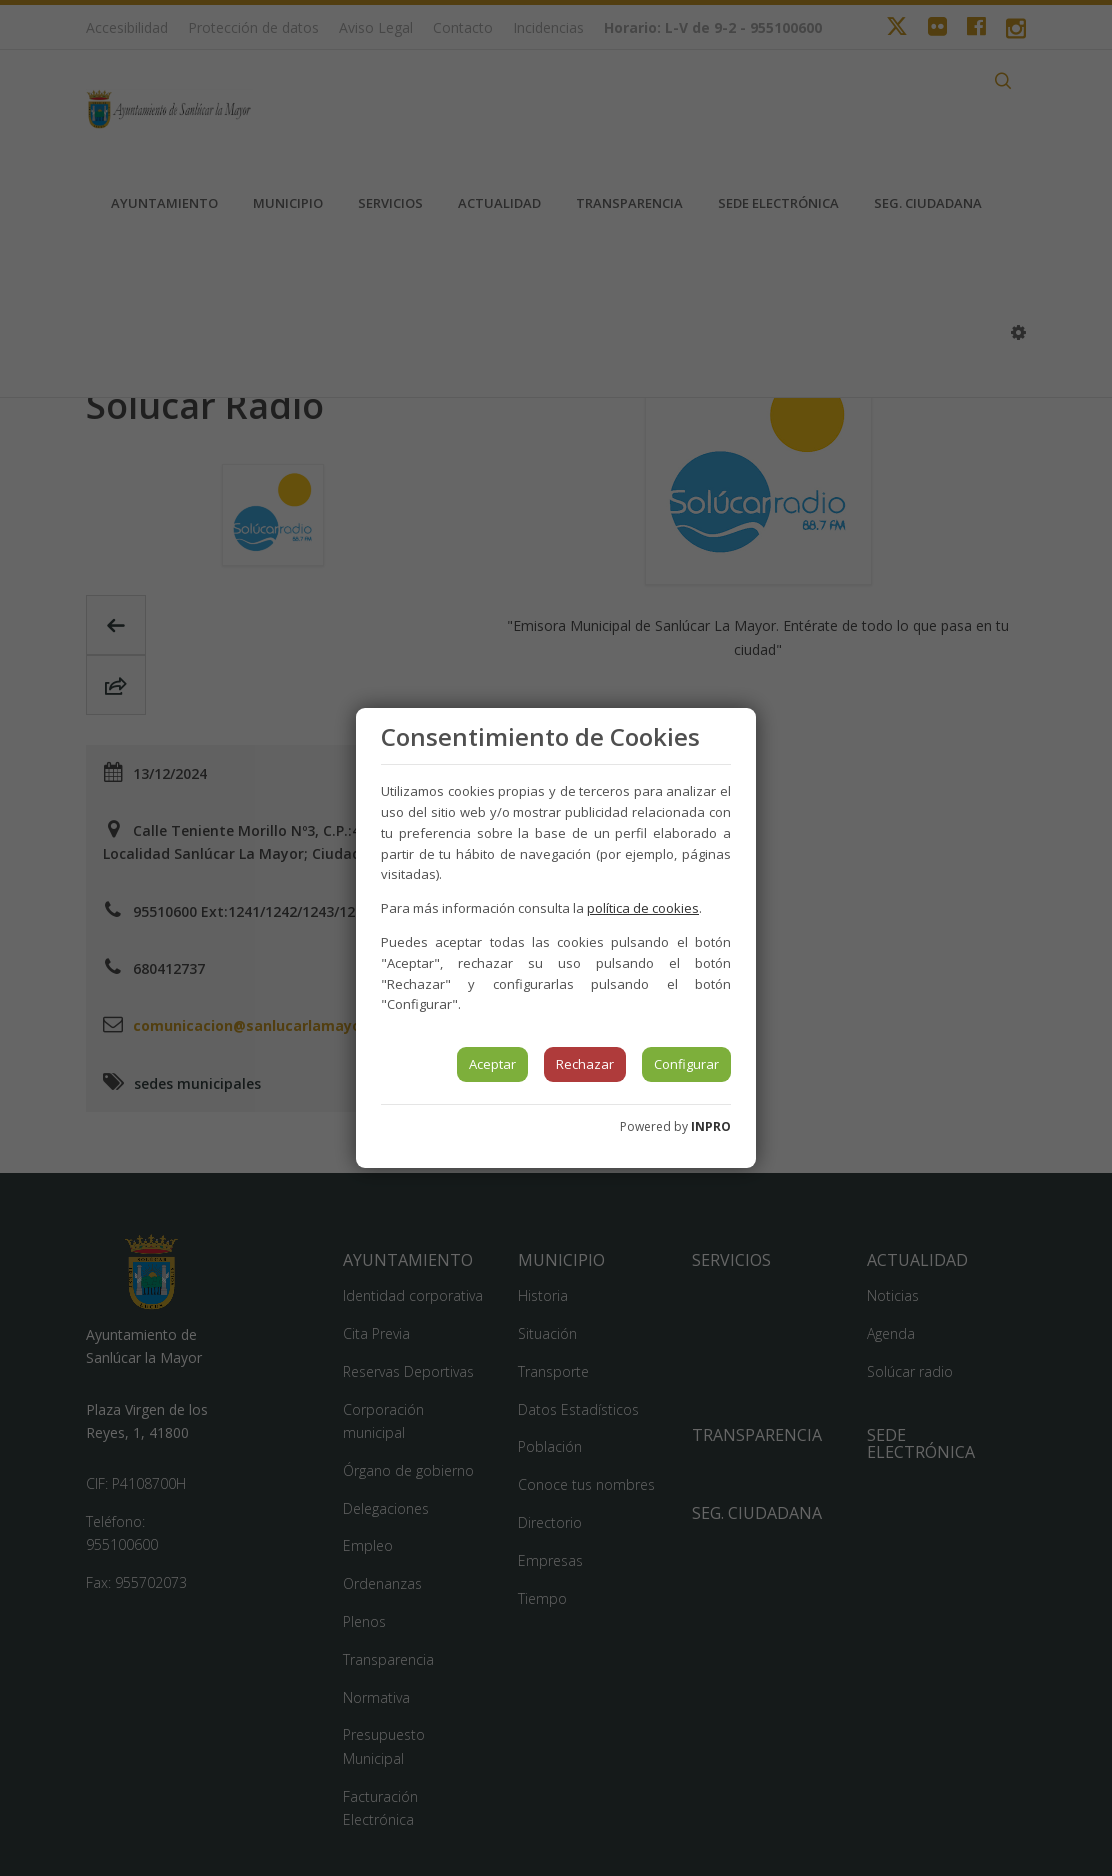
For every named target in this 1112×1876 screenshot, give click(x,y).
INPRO (711, 1126)
